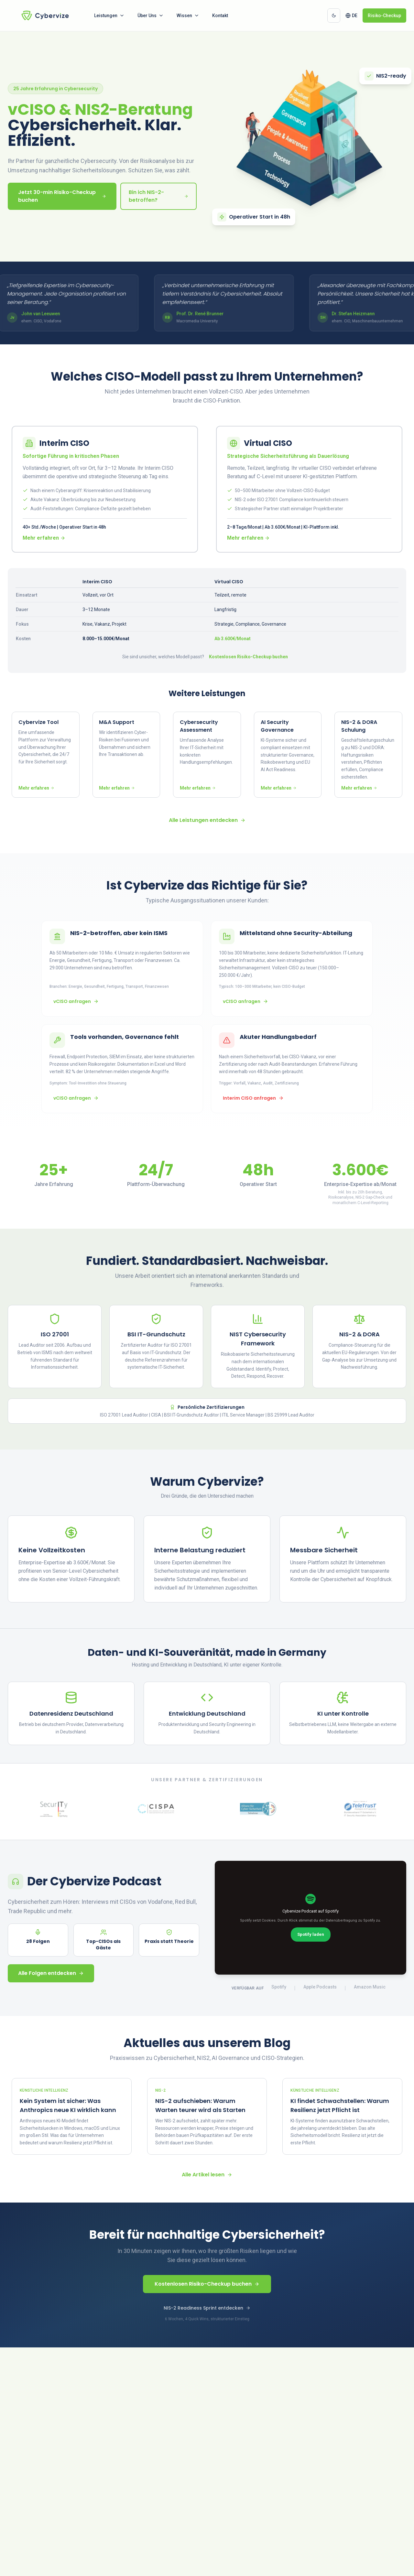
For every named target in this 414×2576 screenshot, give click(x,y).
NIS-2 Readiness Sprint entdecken (207, 2308)
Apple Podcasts (320, 1987)
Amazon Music (370, 1987)
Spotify (278, 1987)
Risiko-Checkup (384, 15)
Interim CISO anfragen (253, 1098)
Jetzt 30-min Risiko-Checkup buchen (62, 196)
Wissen (188, 15)
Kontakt (220, 15)
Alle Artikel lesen (207, 2175)
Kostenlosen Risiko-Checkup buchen (248, 657)
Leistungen (109, 15)
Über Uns (150, 15)
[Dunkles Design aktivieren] (333, 15)
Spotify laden (310, 1935)
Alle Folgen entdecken (51, 1974)
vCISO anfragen (76, 1002)
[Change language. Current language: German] (351, 15)
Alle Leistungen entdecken (207, 821)
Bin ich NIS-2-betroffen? (158, 196)
